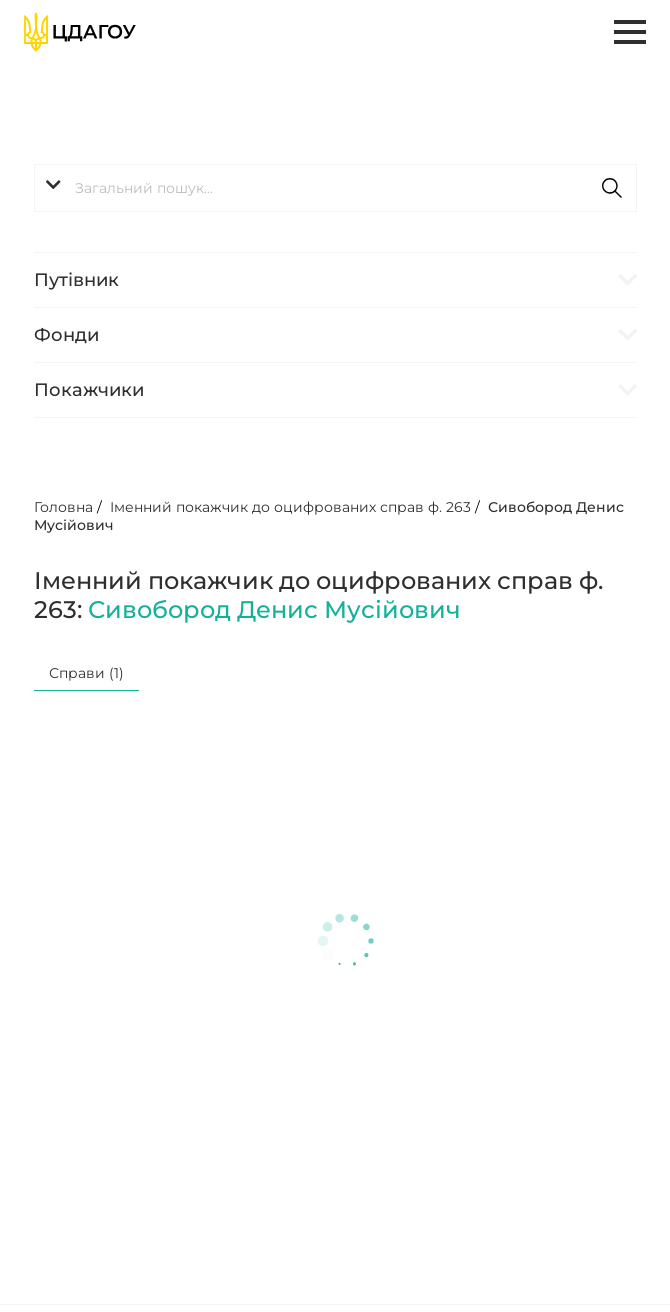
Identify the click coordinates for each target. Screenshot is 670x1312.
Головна (63, 507)
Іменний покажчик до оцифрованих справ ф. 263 (290, 507)
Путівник (76, 280)
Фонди (66, 335)
